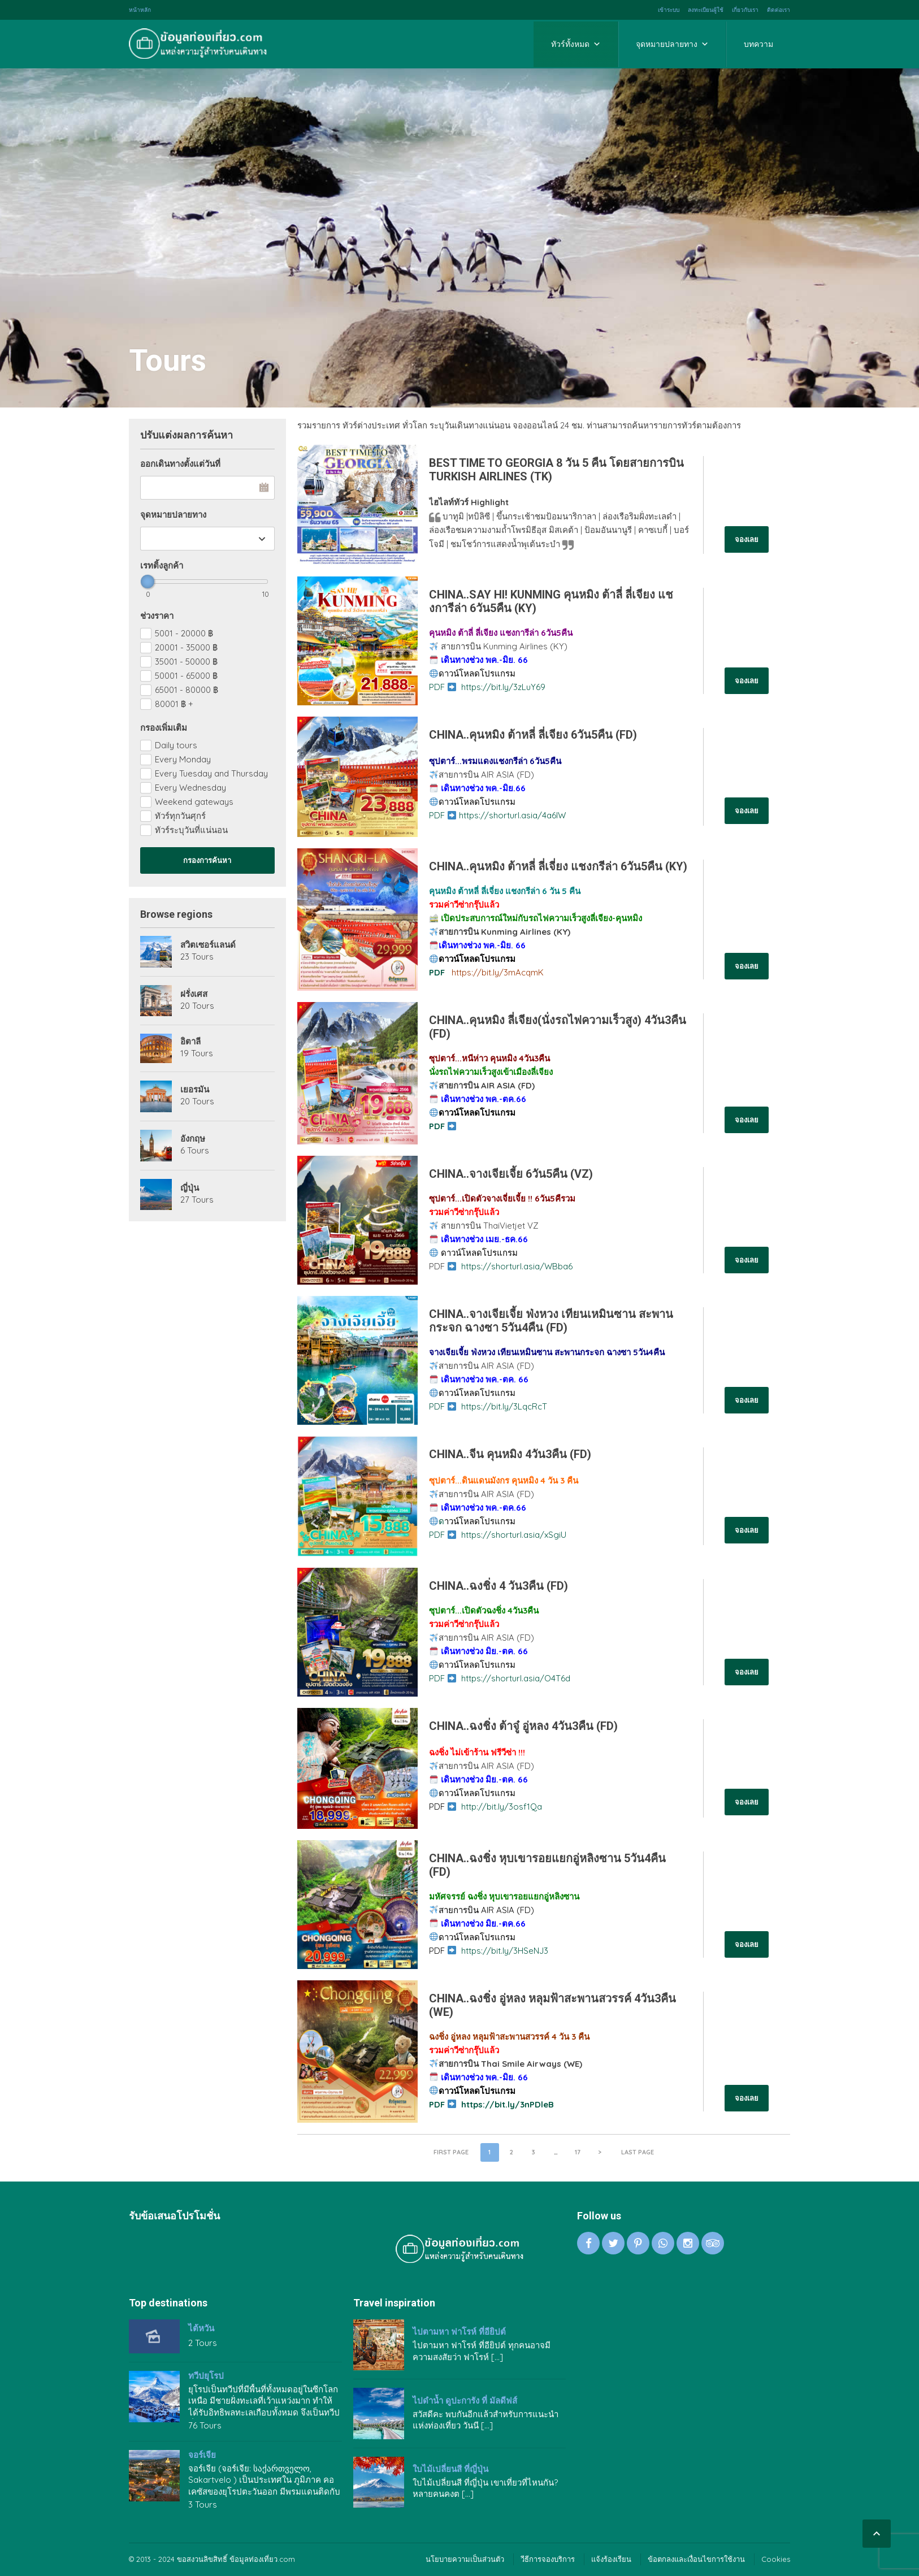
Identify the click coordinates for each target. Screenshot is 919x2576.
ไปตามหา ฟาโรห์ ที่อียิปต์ (459, 2332)
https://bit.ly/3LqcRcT (504, 1406)
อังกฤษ (192, 1139)
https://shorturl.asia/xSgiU (513, 1534)
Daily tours (176, 745)
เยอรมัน (194, 1090)
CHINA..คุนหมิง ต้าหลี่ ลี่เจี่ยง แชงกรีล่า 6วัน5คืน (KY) (558, 866)
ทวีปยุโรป (206, 2376)
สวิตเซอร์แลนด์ (208, 945)
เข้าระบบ (668, 10)
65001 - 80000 (186, 689)
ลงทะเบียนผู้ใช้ (705, 10)
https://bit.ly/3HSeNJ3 (504, 1950)
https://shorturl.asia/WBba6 (517, 1266)
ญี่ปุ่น (189, 1188)
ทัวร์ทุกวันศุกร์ (180, 815)
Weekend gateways (194, 801)
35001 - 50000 (186, 661)
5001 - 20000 (184, 633)
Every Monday (183, 759)
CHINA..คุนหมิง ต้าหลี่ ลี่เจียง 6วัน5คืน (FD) (533, 734)
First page (451, 2152)
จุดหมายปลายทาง (672, 44)
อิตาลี (190, 1042)
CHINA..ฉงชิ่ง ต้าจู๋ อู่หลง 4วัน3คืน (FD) (523, 1726)
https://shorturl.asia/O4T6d (515, 1678)
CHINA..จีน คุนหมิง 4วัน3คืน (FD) (510, 1454)
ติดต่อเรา (778, 10)
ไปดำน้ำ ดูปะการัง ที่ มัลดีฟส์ (465, 2401)
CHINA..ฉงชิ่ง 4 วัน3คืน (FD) (498, 1586)
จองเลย (746, 539)
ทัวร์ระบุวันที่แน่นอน (191, 830)
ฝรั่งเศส (193, 994)
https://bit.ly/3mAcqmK (498, 972)
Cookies (775, 2559)
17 (577, 2152)
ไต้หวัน (201, 2328)
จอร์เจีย (202, 2455)
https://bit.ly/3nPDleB (507, 2104)
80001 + (174, 704)
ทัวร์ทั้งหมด (576, 44)
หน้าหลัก (140, 10)
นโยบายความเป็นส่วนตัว (465, 2559)
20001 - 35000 (186, 647)
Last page (637, 2152)
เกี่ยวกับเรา (745, 10)
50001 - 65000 (186, 675)
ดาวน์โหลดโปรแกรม (477, 673)
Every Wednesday (190, 787)
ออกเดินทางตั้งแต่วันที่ (180, 463)
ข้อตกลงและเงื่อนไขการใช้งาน (696, 2559)
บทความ (758, 44)
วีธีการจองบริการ (548, 2559)
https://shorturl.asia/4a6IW (512, 815)
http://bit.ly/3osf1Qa (501, 1806)
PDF (442, 687)
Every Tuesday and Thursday (211, 773)
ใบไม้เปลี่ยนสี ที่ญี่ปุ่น (450, 2469)
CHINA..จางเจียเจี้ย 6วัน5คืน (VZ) (511, 1174)
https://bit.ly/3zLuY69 (503, 687)
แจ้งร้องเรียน (611, 2559)
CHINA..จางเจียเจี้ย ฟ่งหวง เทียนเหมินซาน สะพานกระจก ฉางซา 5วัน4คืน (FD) (551, 1320)
